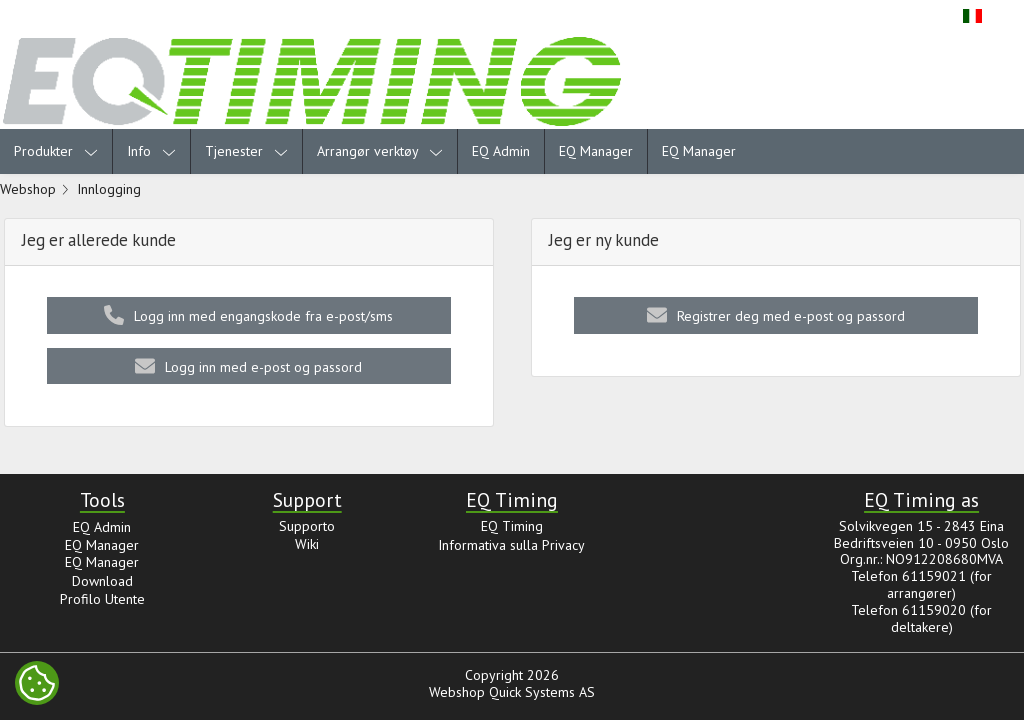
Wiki (307, 544)
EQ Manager (596, 151)
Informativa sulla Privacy (511, 545)
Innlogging (109, 189)
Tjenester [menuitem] (246, 151)
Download (102, 581)
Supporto (307, 526)
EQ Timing (512, 526)
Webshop (28, 189)
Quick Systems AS (542, 692)
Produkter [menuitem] (56, 151)
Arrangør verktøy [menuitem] (380, 151)
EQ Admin (501, 151)
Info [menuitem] (151, 151)
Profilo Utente (102, 599)
